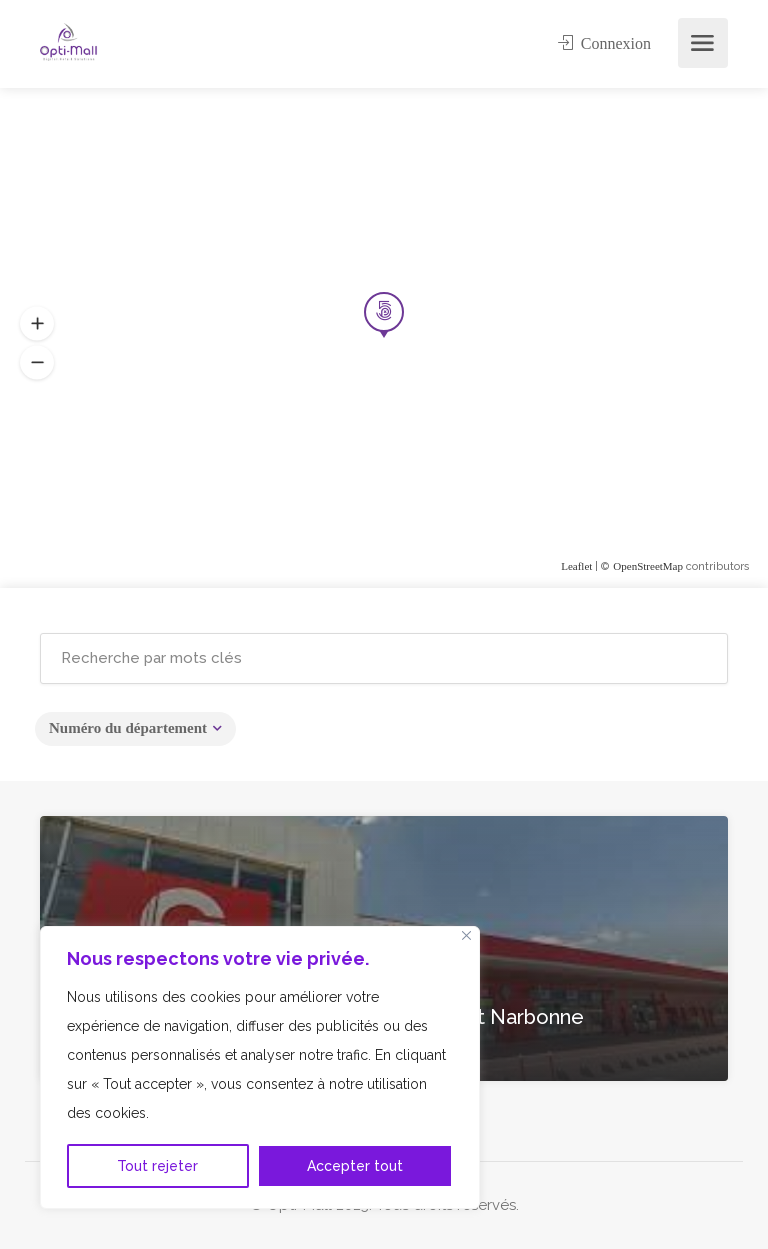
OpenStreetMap (648, 566)
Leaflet (576, 566)
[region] (260, 1067)
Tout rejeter (157, 1166)
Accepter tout (355, 1166)
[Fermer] (466, 935)
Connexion (604, 43)
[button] (37, 363)
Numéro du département (128, 728)
